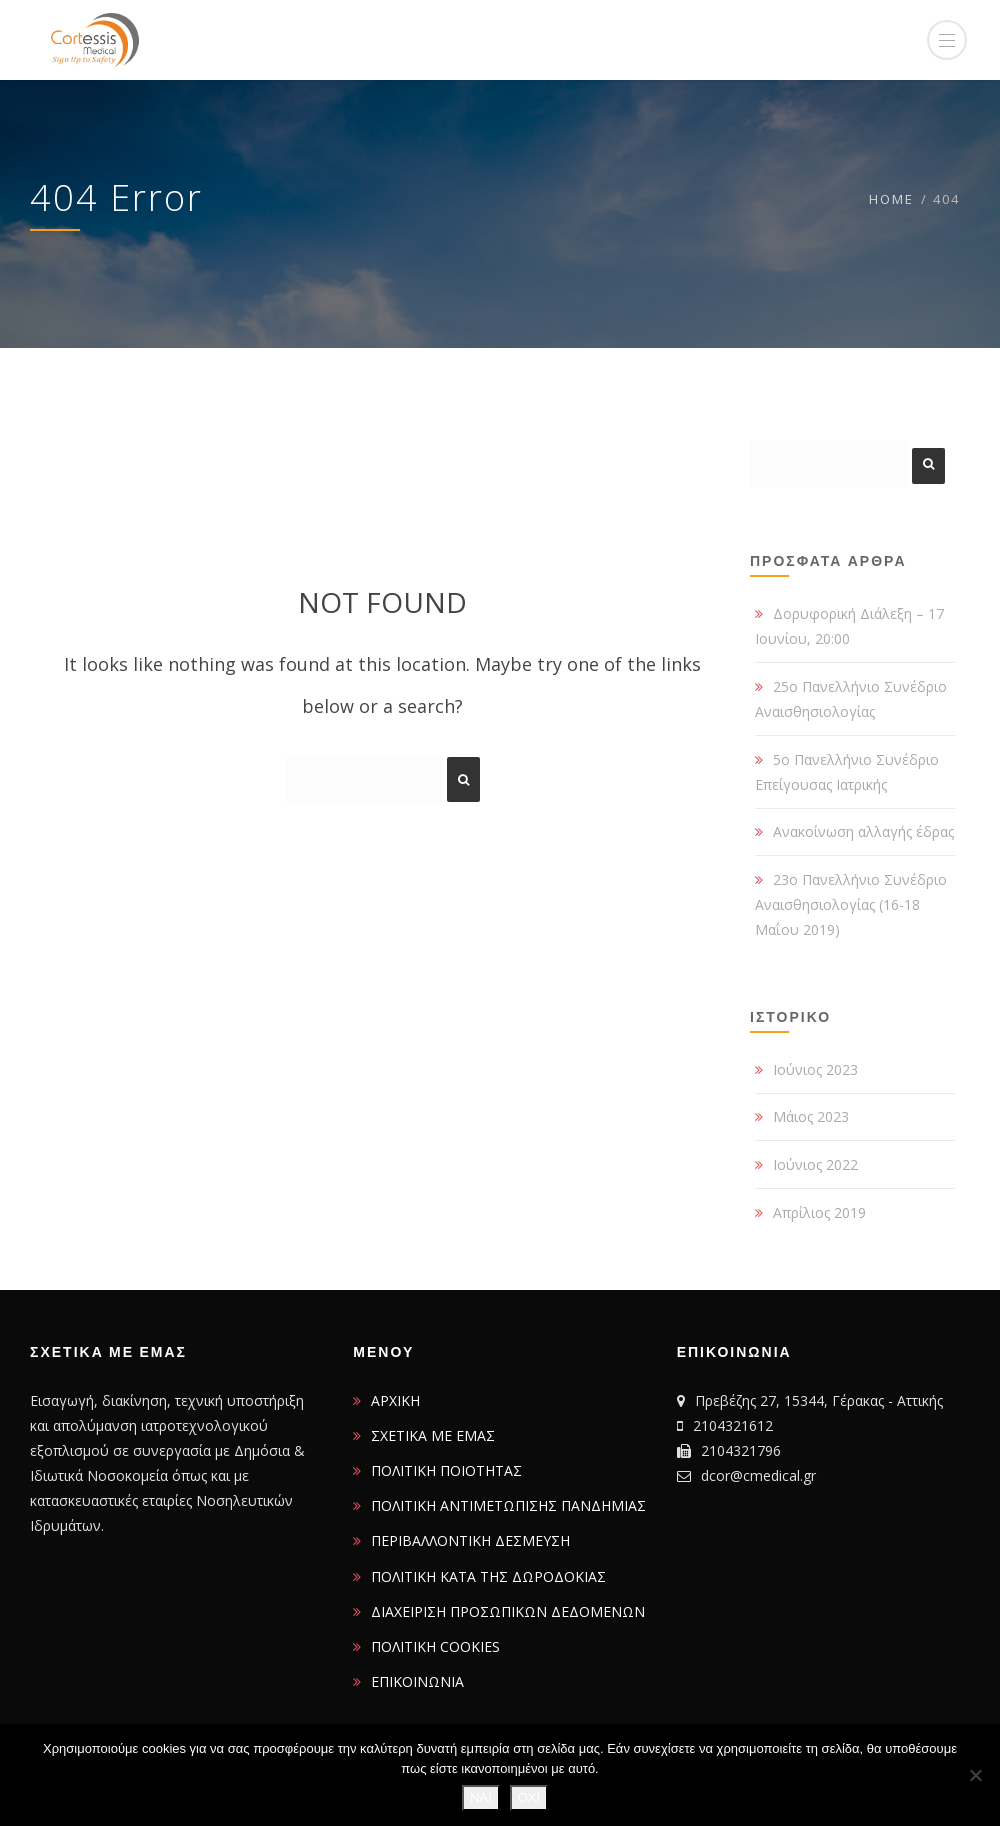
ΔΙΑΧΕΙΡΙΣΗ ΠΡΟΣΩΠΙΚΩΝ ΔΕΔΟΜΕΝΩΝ (508, 1611)
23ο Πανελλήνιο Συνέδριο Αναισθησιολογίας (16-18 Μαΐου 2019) (851, 904)
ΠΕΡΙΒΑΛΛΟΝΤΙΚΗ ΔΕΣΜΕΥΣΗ (470, 1540)
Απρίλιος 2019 (819, 1212)
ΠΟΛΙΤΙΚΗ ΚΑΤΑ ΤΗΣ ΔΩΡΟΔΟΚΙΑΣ (488, 1576)
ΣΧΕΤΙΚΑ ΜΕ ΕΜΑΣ (433, 1435)
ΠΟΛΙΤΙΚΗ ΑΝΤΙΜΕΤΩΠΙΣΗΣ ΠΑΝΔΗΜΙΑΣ (508, 1505)
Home (891, 199)
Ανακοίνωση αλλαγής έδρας (863, 831)
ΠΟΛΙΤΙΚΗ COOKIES (435, 1646)
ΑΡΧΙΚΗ (395, 1400)
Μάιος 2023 (811, 1116)
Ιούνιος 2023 (815, 1069)
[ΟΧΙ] (975, 1775)
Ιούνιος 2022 (815, 1164)
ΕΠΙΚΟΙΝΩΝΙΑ (417, 1681)
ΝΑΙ (481, 1797)
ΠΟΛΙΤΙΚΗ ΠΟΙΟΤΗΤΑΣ (446, 1470)
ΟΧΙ (529, 1797)
